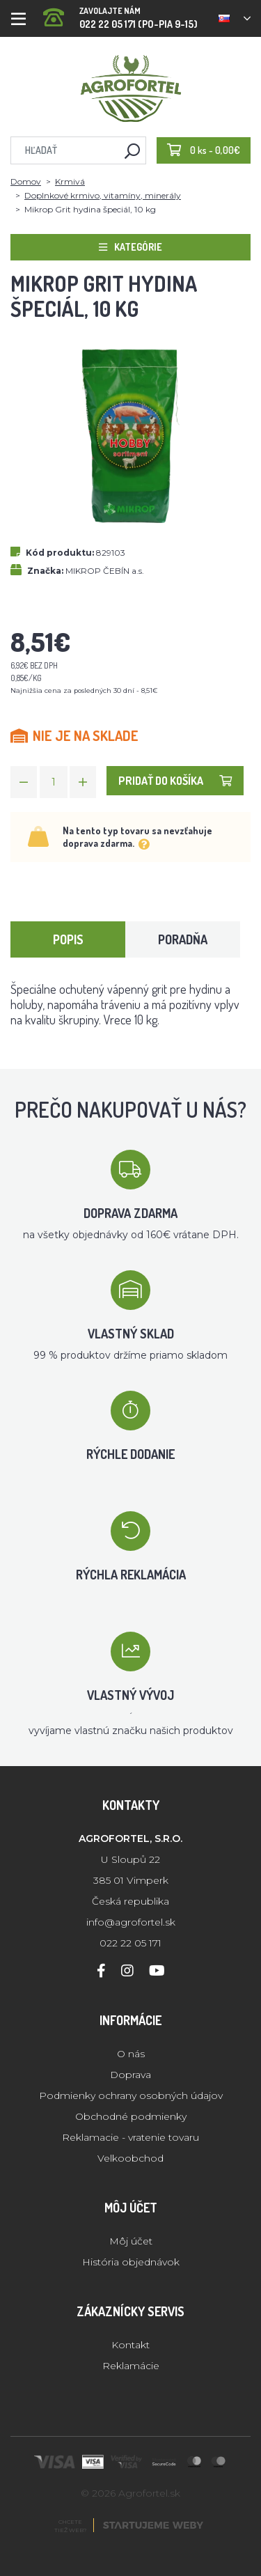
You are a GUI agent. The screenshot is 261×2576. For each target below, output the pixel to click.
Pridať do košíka (175, 781)
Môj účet (130, 2241)
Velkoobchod (130, 2158)
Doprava (130, 2074)
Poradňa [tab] (182, 939)
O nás (131, 2053)
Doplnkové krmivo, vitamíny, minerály (102, 195)
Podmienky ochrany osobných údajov (131, 2095)
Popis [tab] (68, 939)
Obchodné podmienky (131, 2116)
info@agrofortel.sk (130, 1922)
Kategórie (130, 247)
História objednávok (131, 2262)
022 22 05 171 (130, 1943)
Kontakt (130, 2345)
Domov (25, 181)
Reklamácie (130, 2365)
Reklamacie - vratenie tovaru (130, 2137)
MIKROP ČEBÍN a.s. (104, 570)
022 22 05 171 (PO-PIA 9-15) (120, 14)
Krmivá (70, 181)
